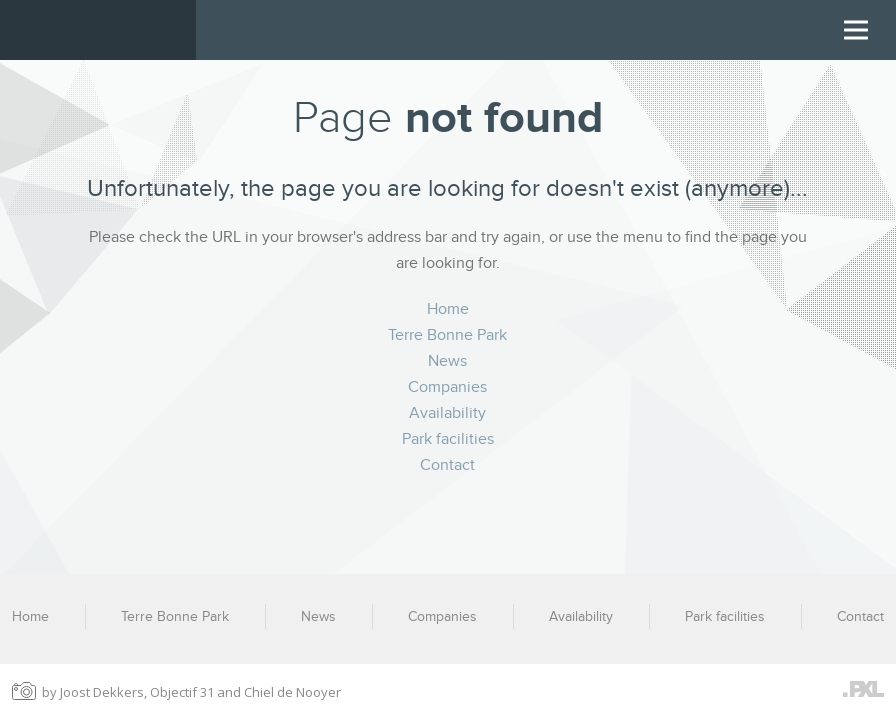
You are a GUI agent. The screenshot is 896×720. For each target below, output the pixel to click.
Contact (447, 465)
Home (448, 309)
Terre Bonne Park (447, 335)
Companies (447, 387)
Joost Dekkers (102, 692)
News (447, 361)
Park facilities (448, 439)
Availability (447, 413)
